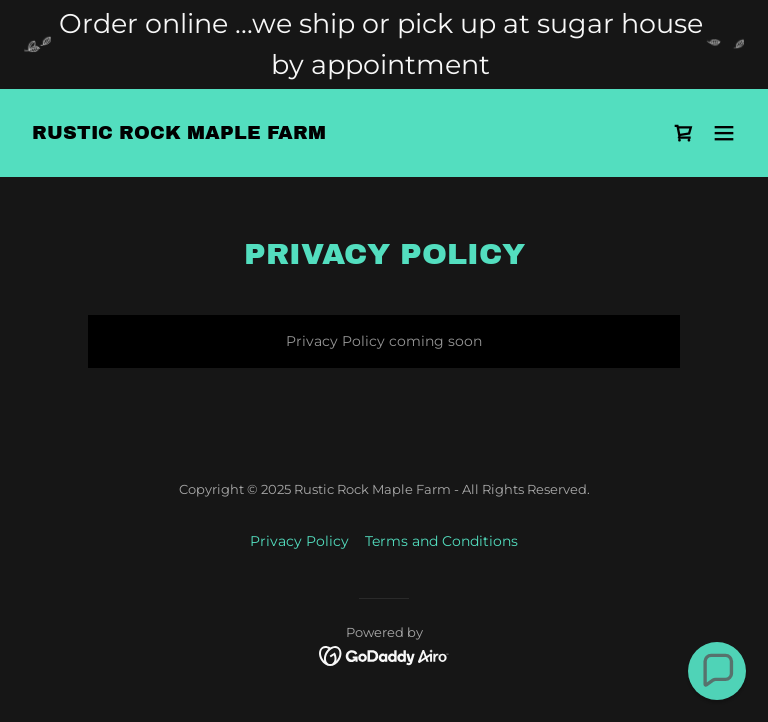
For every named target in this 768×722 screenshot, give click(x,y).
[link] (179, 134)
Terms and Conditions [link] (441, 541)
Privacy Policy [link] (299, 541)
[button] (724, 133)
